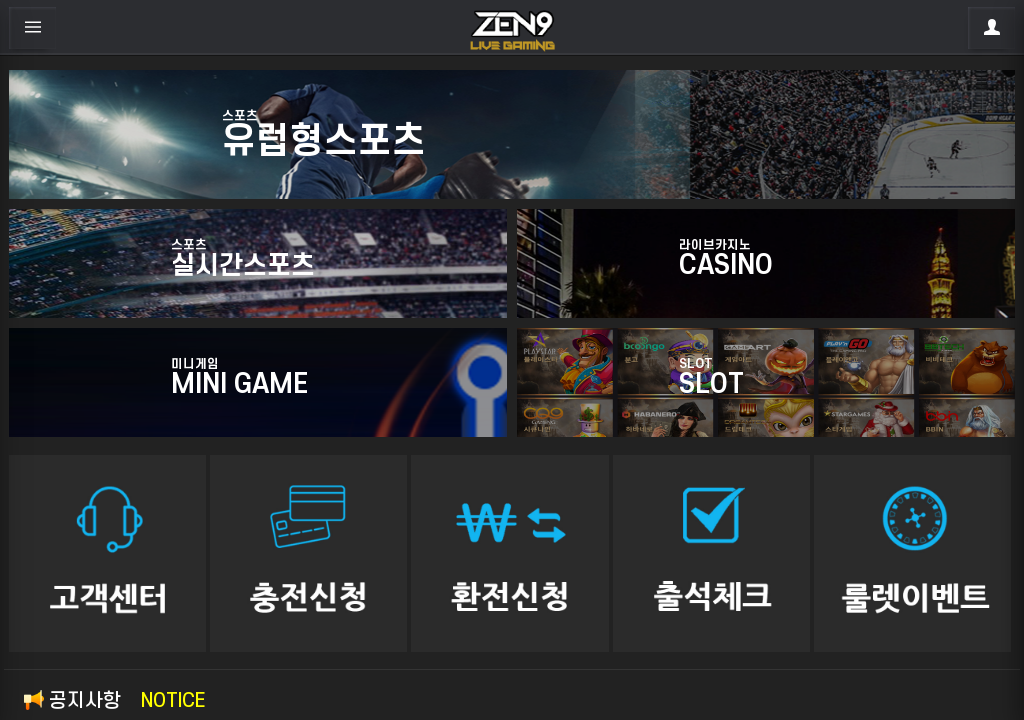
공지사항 (114, 701)
